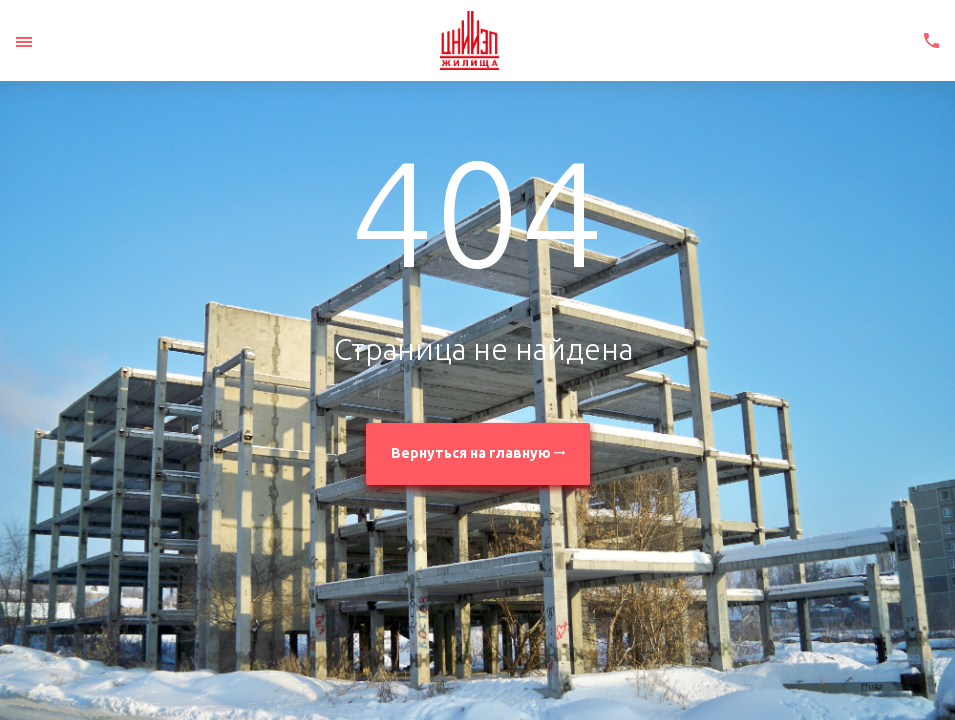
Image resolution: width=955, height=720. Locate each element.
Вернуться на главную (478, 453)
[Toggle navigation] (24, 42)
